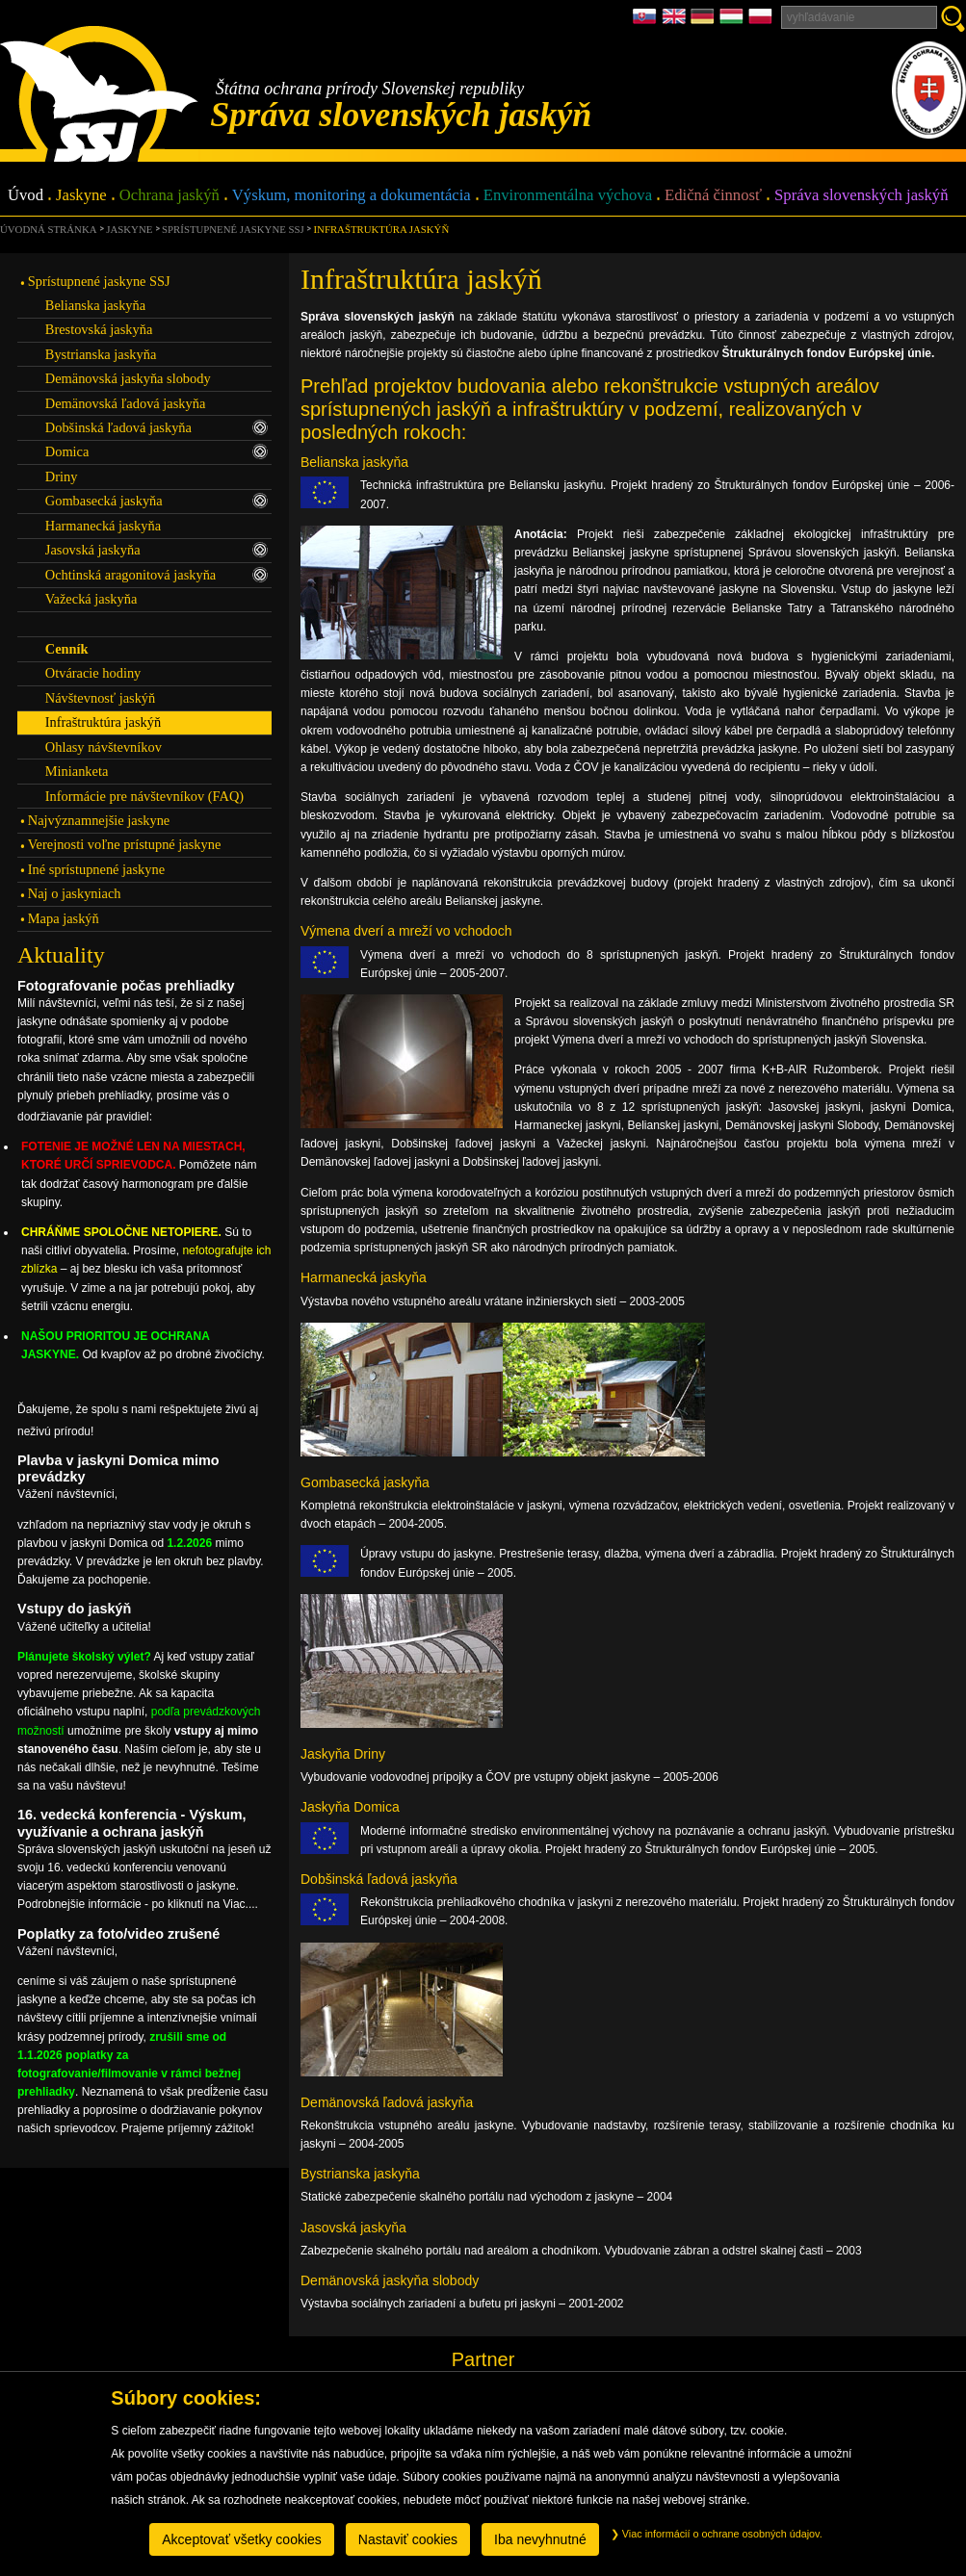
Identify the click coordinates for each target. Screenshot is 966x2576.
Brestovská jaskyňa (99, 329)
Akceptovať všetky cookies (242, 2539)
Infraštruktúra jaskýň (382, 229)
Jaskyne (81, 196)
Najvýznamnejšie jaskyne (99, 820)
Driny (61, 476)
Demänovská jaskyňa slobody (128, 378)
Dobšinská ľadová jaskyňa (157, 427)
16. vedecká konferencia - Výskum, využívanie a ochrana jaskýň (132, 1823)
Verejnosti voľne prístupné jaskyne (124, 844)
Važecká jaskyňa (91, 598)
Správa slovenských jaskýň (861, 196)
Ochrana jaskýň (169, 196)
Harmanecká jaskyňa (103, 525)
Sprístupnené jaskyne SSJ (233, 229)
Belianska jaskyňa (95, 305)
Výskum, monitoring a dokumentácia (351, 196)
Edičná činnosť (713, 196)
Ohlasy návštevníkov (103, 747)
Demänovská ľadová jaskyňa (125, 403)
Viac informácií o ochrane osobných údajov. (716, 2533)
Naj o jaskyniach (74, 893)
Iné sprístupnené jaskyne (96, 869)
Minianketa (77, 771)
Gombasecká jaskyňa (157, 500)
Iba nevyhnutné (540, 2539)
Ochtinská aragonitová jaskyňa (157, 574)
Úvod (25, 196)
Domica (157, 451)
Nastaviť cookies (407, 2539)
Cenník (67, 649)
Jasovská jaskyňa (157, 549)
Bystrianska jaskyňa (101, 354)
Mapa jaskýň (63, 918)
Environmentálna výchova (567, 196)
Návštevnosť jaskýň (100, 698)
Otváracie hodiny (93, 673)
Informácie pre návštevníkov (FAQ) (144, 796)
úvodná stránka (48, 229)
